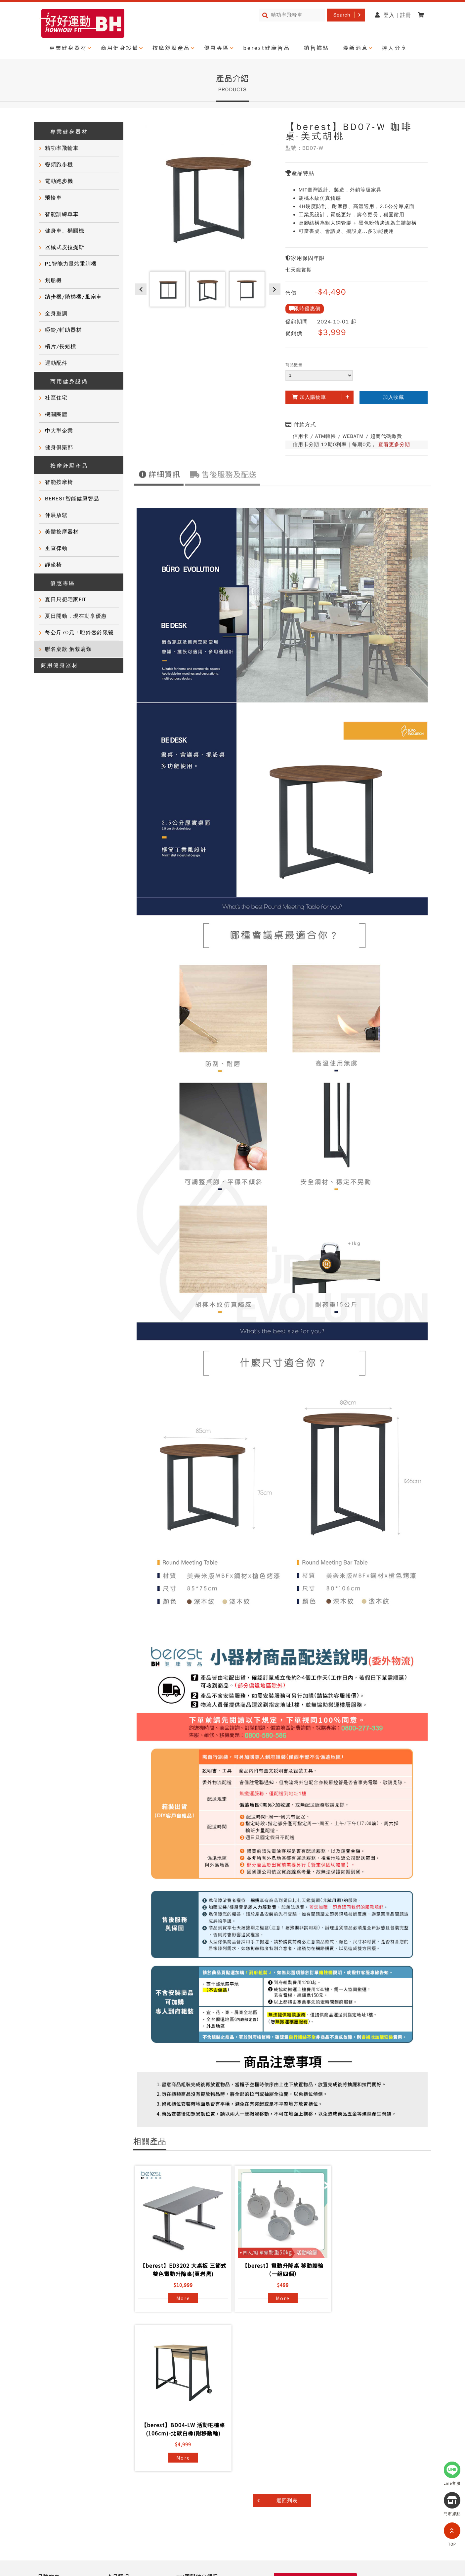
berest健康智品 (266, 48)
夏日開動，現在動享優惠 (76, 616)
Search (342, 15)
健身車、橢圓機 (64, 231)
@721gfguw (382, 2557)
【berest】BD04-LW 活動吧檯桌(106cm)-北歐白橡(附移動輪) (379, 2269)
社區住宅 (56, 398)
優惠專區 (216, 48)
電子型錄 (187, 2441)
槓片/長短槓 (60, 346)
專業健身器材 (68, 48)
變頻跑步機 (59, 164)
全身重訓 (56, 313)
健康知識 (48, 2465)
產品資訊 (118, 2417)
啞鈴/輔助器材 (63, 330)
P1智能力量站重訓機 (71, 264)
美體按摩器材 (62, 531)
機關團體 (56, 414)
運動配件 (56, 363)
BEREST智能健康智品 (72, 498)
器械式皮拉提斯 (64, 247)
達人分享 (394, 48)
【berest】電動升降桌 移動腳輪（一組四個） (280, 2269)
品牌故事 (48, 2417)
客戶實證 (48, 2429)
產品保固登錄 (124, 2453)
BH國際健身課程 (197, 2417)
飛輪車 (53, 197)
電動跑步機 (59, 181)
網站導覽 (85, 2509)
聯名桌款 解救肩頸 (68, 649)
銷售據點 (316, 48)
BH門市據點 (122, 2465)
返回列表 (287, 2341)
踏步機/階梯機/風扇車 (73, 297)
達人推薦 (48, 2441)
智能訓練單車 (62, 214)
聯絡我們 (118, 2441)
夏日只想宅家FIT (65, 599)
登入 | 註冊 (393, 15)
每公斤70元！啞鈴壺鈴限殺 (79, 632)
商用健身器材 (59, 665)
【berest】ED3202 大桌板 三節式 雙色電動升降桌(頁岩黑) (182, 2269)
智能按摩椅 (59, 482)
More (183, 2298)
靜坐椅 (53, 565)
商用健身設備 (120, 48)
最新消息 (355, 48)
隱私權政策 (51, 2509)
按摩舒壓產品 (171, 48)
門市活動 (48, 2453)
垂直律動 (56, 548)
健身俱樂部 (59, 447)
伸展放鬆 (56, 515)
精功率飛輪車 (62, 148)
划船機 (53, 280)
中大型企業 (59, 431)
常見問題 (118, 2429)
